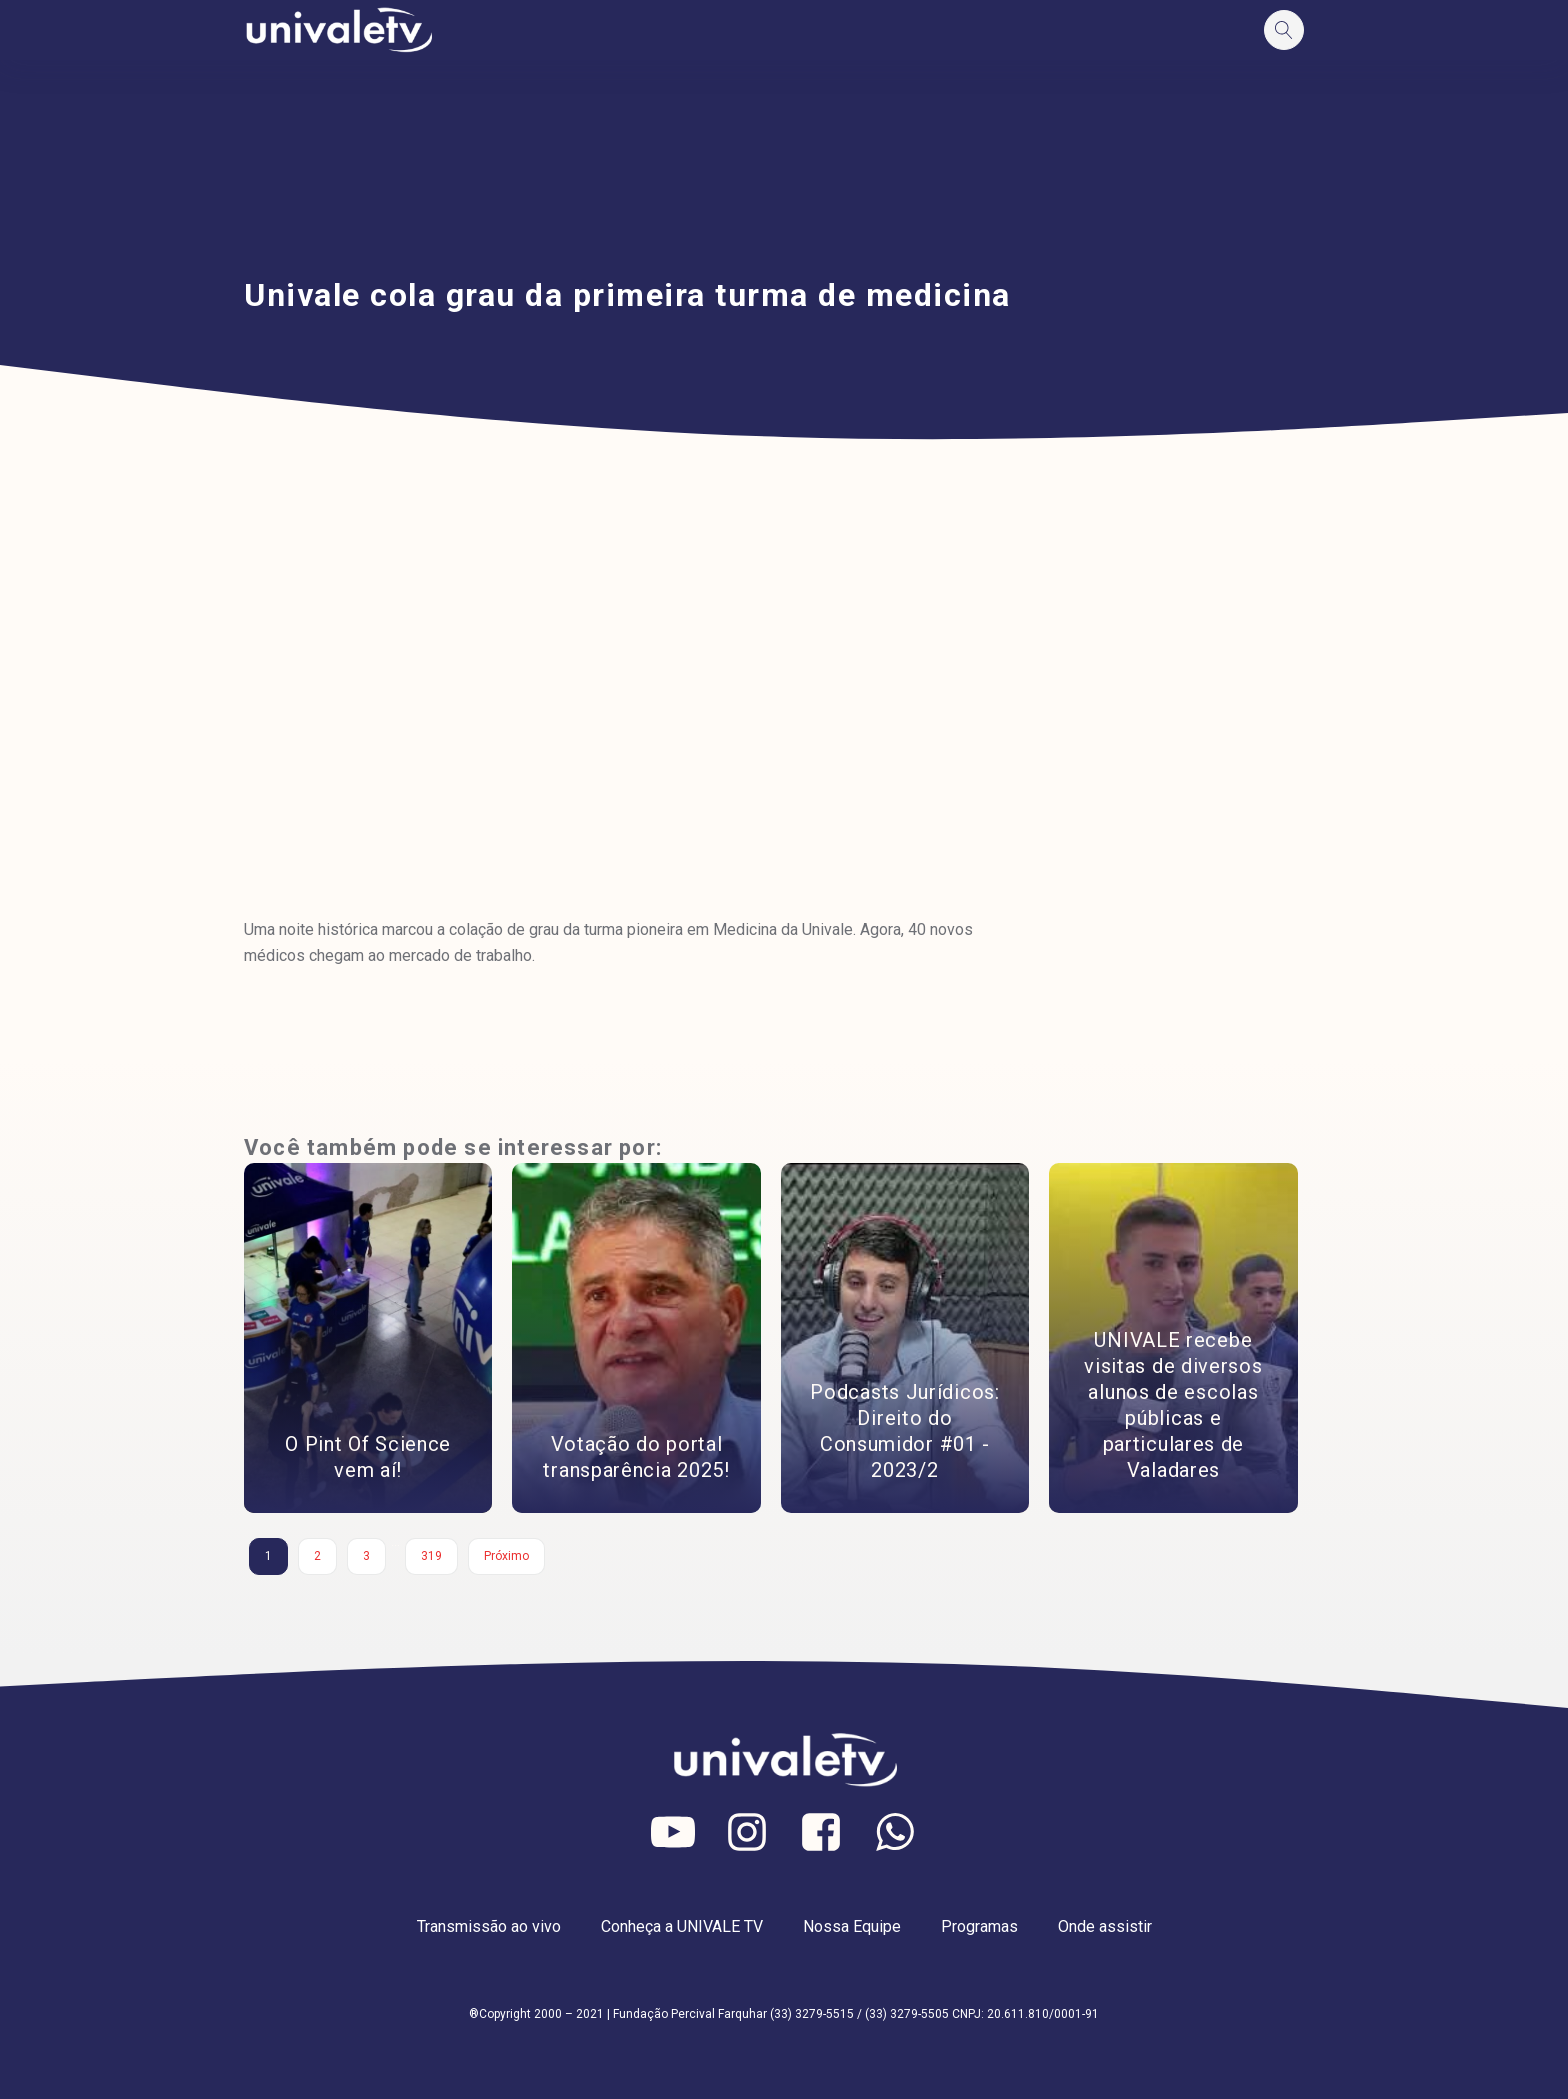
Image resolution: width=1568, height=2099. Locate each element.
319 (431, 1556)
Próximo (506, 1556)
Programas (979, 1926)
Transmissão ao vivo (489, 1926)
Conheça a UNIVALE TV (682, 1926)
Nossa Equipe (852, 1926)
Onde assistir (1105, 1926)
